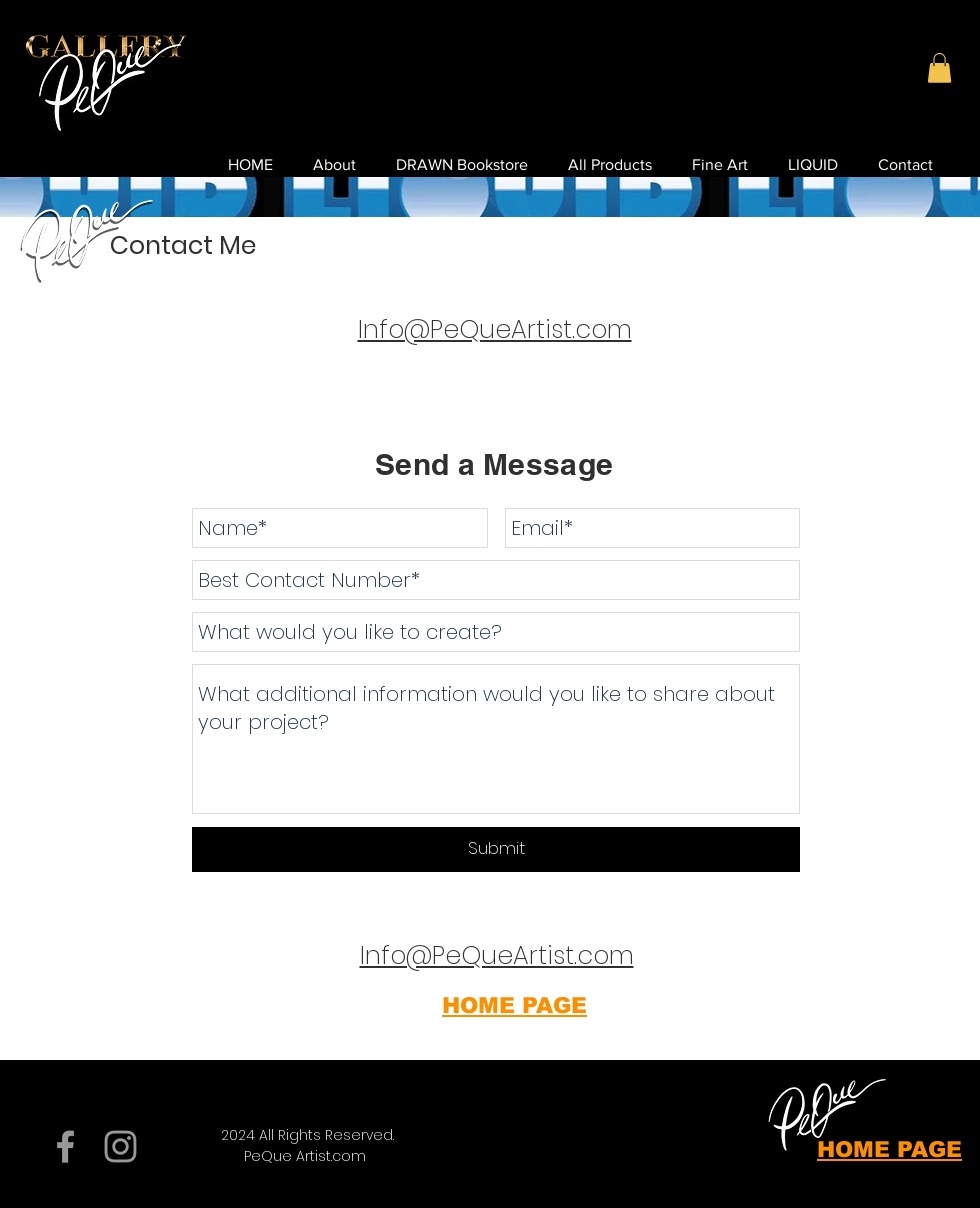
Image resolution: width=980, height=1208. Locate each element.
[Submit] (496, 849)
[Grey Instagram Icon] (120, 1146)
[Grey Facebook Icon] (65, 1146)
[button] (939, 68)
